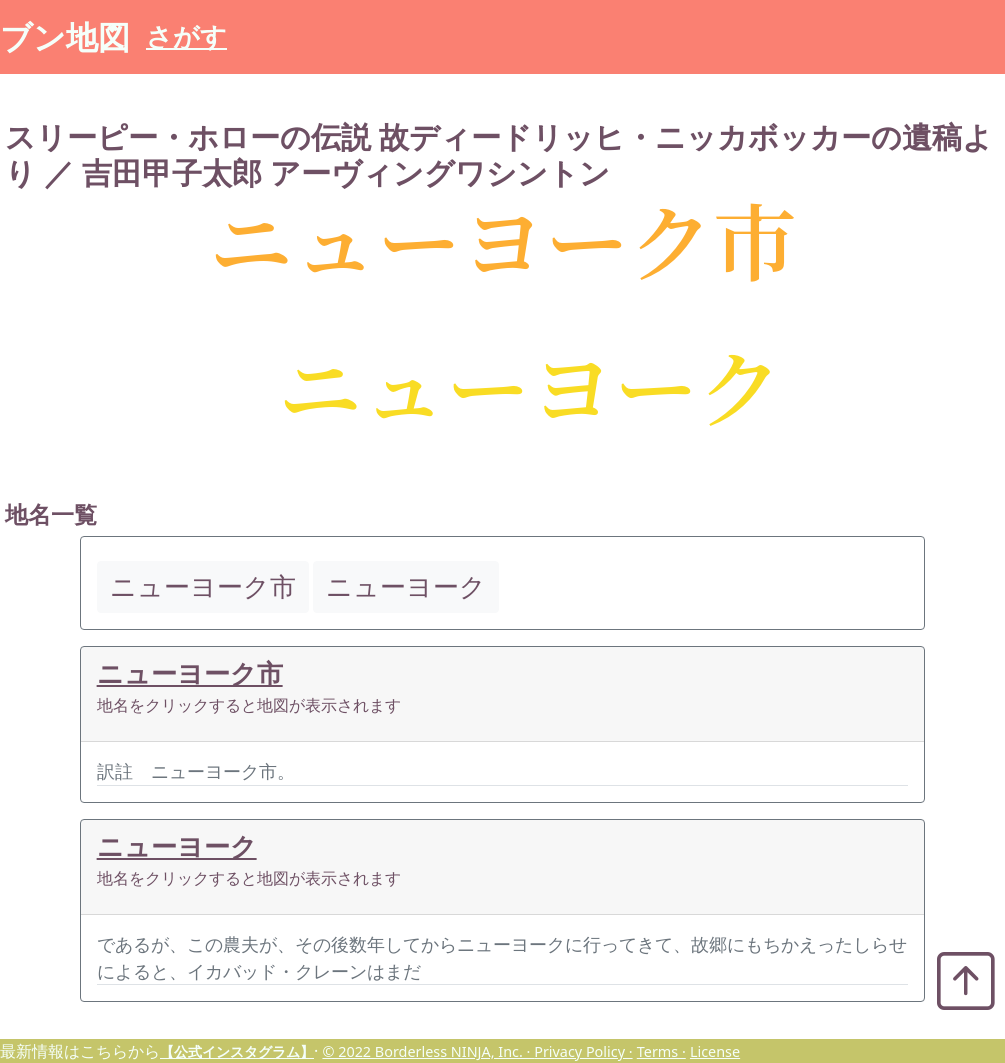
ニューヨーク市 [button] (203, 586)
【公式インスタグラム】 (237, 1051)
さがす (186, 36)
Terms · (661, 1051)
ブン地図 (65, 36)
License (715, 1051)
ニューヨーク (177, 846)
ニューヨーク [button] (406, 586)
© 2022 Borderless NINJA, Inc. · (428, 1051)
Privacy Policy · (583, 1051)
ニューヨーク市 (190, 673)
